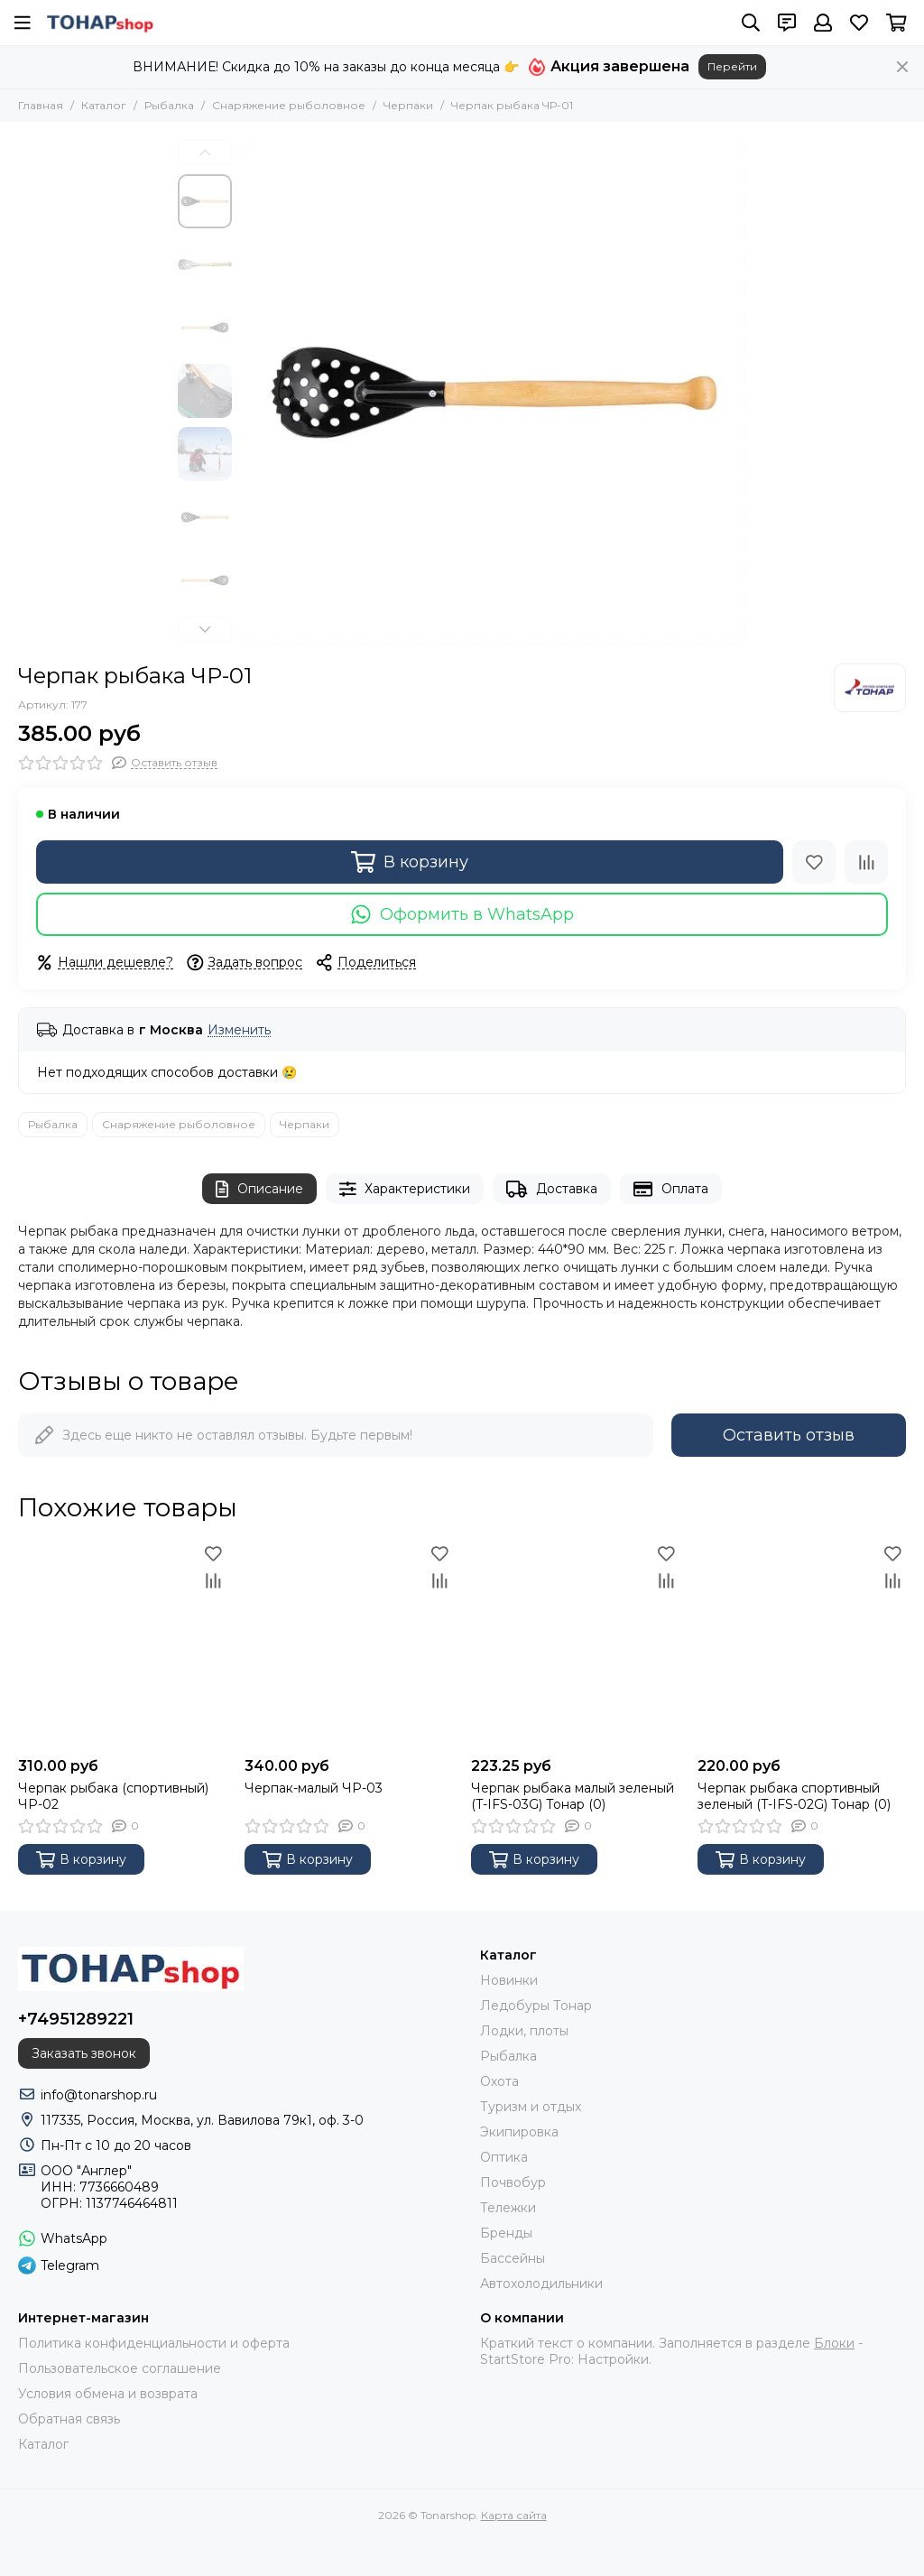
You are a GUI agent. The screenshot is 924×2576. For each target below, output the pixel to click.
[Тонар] (870, 687)
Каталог (103, 105)
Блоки (834, 2343)
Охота (499, 2081)
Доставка (551, 1189)
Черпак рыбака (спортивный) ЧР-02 (113, 1796)
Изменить (239, 1030)
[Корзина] (896, 22)
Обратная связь (69, 2419)
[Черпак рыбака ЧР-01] (493, 392)
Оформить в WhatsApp (462, 914)
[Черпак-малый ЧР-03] (349, 1644)
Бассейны (512, 2258)
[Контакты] (787, 22)
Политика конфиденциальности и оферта (154, 2343)
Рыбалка (169, 105)
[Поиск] (751, 22)
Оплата (670, 1189)
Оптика (504, 2157)
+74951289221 (76, 2019)
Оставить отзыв (789, 1435)
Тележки (508, 2208)
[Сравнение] (866, 862)
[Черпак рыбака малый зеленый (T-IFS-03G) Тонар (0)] (575, 1644)
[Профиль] (823, 22)
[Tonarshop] (100, 22)
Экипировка (519, 2132)
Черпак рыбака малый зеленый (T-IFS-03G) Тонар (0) (572, 1796)
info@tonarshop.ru (99, 2095)
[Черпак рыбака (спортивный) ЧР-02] (122, 1644)
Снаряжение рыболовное (288, 105)
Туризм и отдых (530, 2107)
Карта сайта (514, 2515)
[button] (205, 152)
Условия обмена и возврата (108, 2394)
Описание (259, 1189)
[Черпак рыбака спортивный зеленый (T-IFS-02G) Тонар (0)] (802, 1644)
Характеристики (405, 1189)
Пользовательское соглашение (119, 2368)
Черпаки (408, 105)
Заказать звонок (84, 2053)
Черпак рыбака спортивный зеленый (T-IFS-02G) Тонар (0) (794, 1796)
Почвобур (513, 2182)
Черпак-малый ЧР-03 (314, 1788)
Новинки (509, 1980)
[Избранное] (859, 22)
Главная (40, 105)
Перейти (732, 66)
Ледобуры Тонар (536, 2005)
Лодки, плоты (524, 2031)
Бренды (506, 2233)
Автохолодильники (541, 2283)
